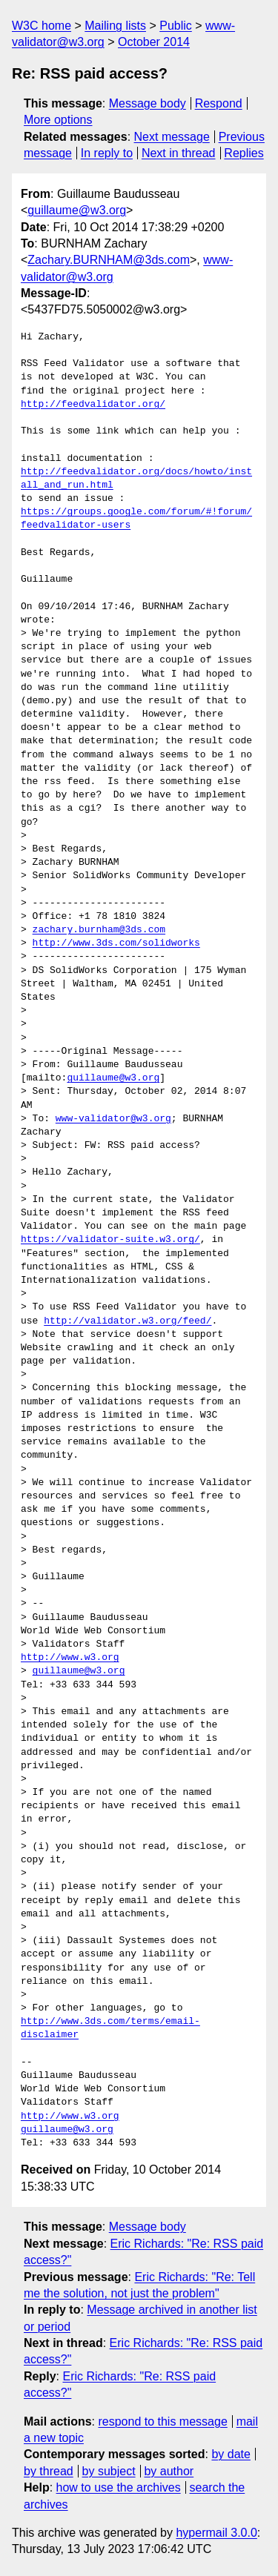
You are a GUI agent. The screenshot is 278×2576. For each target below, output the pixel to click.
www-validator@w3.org (113, 1119)
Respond (218, 103)
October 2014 (154, 42)
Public (175, 25)
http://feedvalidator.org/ (93, 404)
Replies (243, 153)
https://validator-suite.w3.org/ (110, 1239)
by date (230, 2454)
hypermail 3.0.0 (216, 2532)
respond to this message (162, 2421)
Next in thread (179, 153)
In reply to (107, 153)
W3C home (41, 25)
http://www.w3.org (70, 1657)
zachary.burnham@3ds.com (99, 930)
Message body (147, 103)
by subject (109, 2471)
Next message (172, 136)
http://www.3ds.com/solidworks (116, 943)
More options (58, 119)
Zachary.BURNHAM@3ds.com (108, 259)
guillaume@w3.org (76, 210)
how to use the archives (118, 2487)
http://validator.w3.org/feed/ (127, 1321)
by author (168, 2471)
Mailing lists (115, 25)
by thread (48, 2471)
